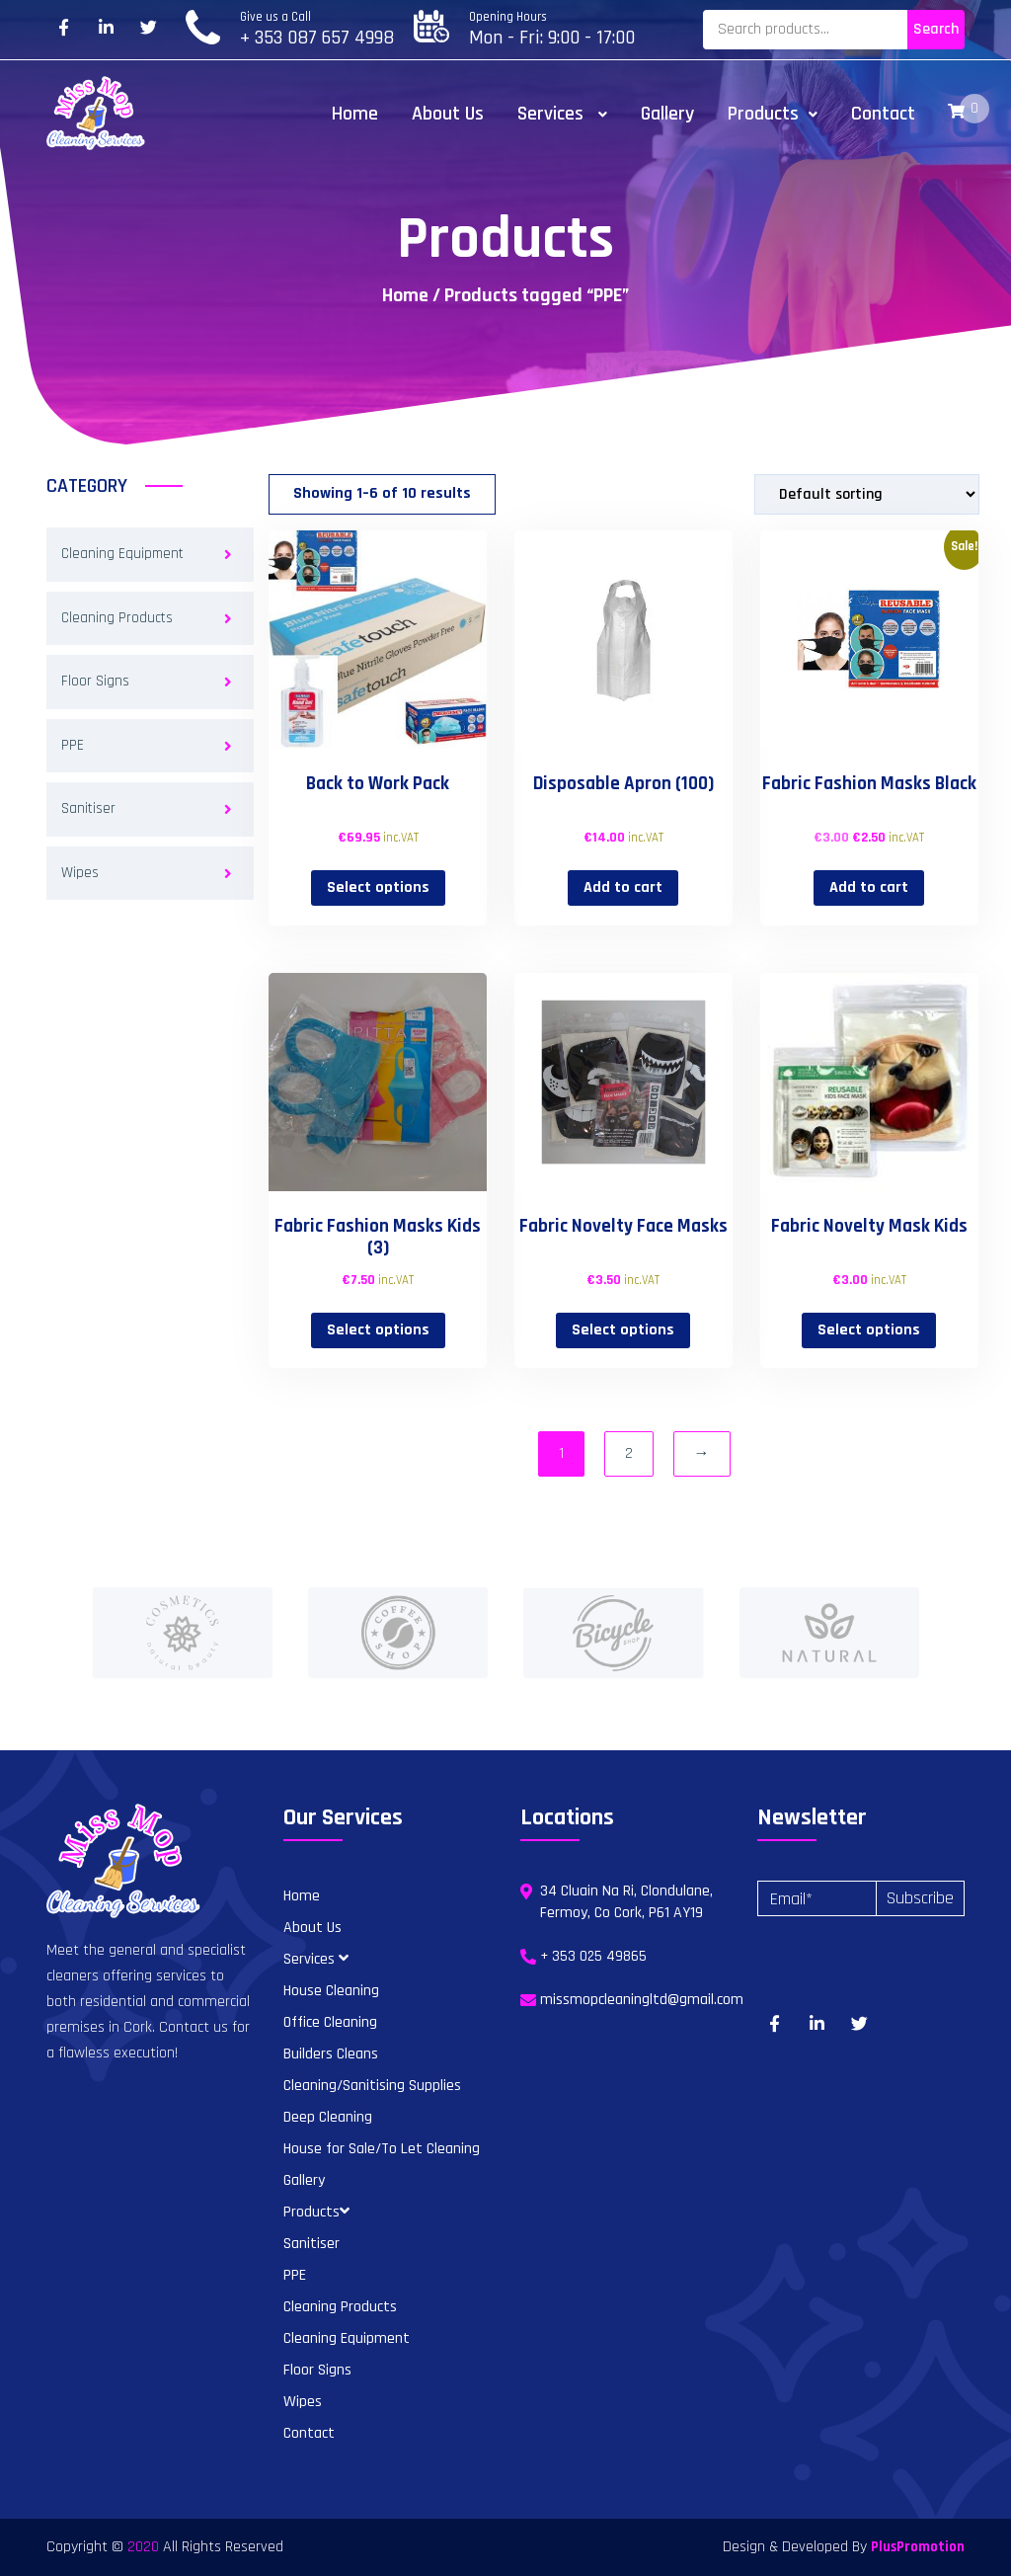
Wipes (80, 872)
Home (355, 113)
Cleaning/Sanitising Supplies (372, 2085)
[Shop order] (866, 494)
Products (772, 113)
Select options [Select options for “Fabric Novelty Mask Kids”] (868, 1330)
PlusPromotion (918, 2546)
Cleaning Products (117, 617)
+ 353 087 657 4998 (317, 37)
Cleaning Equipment (122, 553)
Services (562, 113)
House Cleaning (331, 1990)
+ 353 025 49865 (593, 1956)
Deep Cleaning (327, 2117)
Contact (883, 113)
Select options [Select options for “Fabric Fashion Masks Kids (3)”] (378, 1330)
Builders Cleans (330, 2054)
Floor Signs (95, 681)
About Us (448, 113)
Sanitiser (88, 808)
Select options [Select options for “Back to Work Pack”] (378, 887)
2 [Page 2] (629, 1453)
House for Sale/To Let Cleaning (381, 2148)
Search (936, 29)
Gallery (667, 113)
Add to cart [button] (622, 887)
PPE (72, 745)
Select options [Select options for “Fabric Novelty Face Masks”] (623, 1330)
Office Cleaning (330, 2022)
